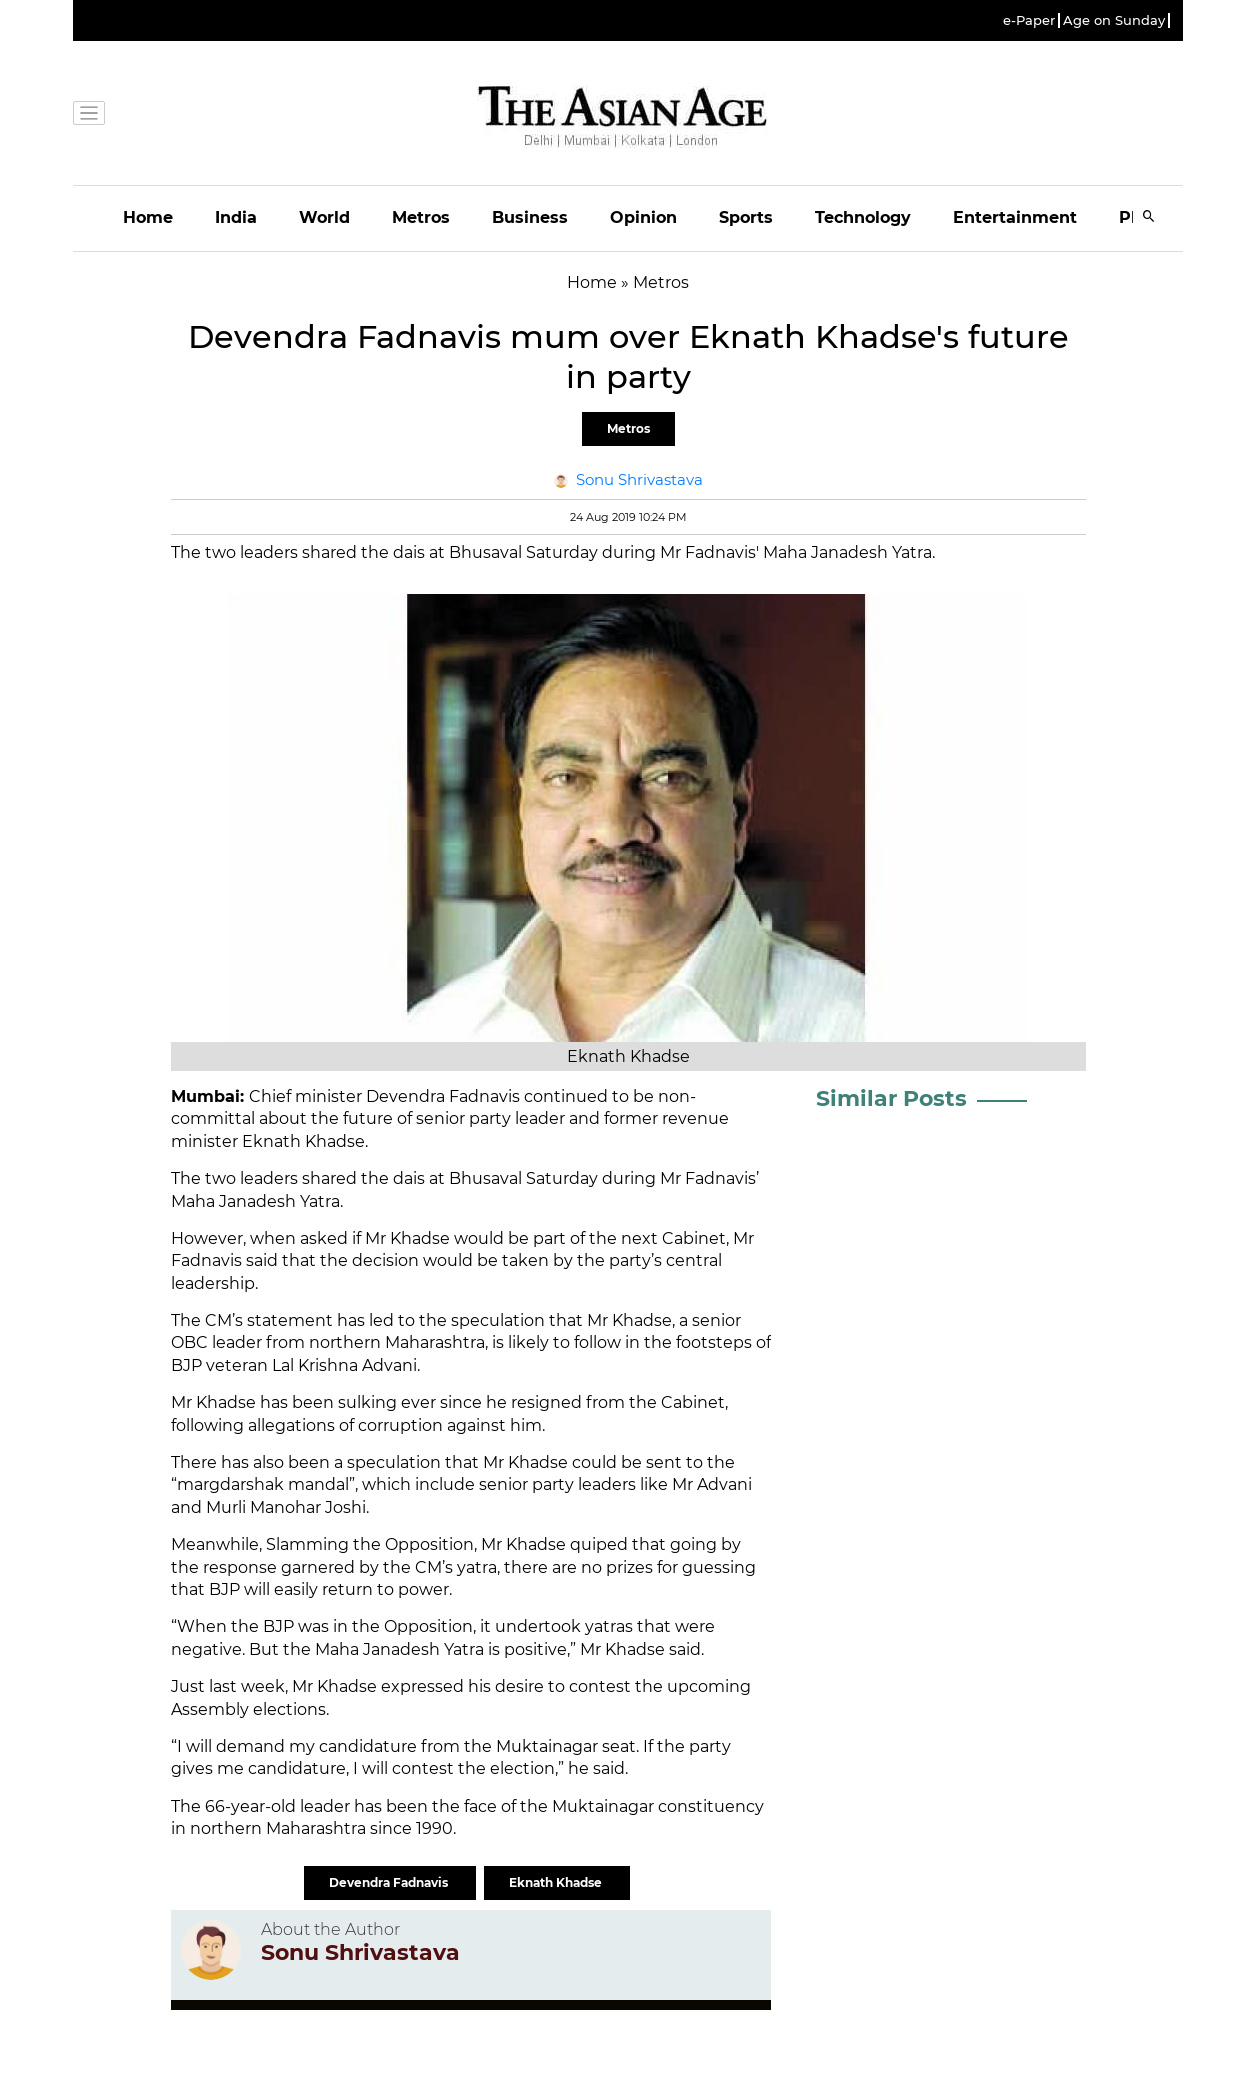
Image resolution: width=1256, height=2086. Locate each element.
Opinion (643, 217)
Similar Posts (891, 1098)
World (324, 217)
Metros (421, 217)
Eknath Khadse (557, 1882)
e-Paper (1029, 20)
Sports (746, 217)
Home (148, 217)
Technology (863, 217)
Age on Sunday (1114, 20)
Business (530, 217)
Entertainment (1015, 217)
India (236, 217)
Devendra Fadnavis (390, 1882)
